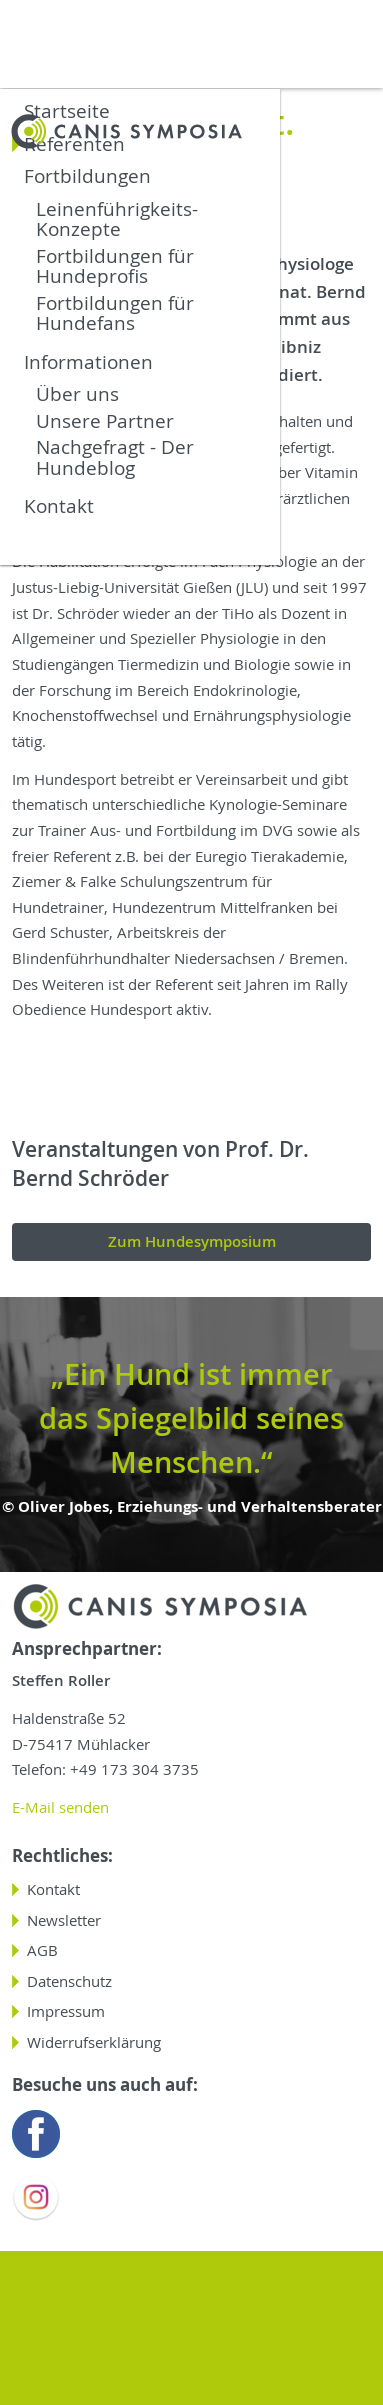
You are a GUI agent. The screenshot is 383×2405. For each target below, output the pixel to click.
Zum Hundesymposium (192, 1241)
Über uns (77, 393)
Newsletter (64, 1920)
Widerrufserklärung (94, 2042)
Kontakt (59, 505)
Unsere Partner (105, 420)
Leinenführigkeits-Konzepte (117, 218)
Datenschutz (69, 1981)
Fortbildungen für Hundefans (115, 312)
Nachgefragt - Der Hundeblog (115, 456)
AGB (42, 1950)
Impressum (66, 2011)
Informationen (88, 361)
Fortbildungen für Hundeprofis (115, 265)
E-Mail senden (60, 1807)
